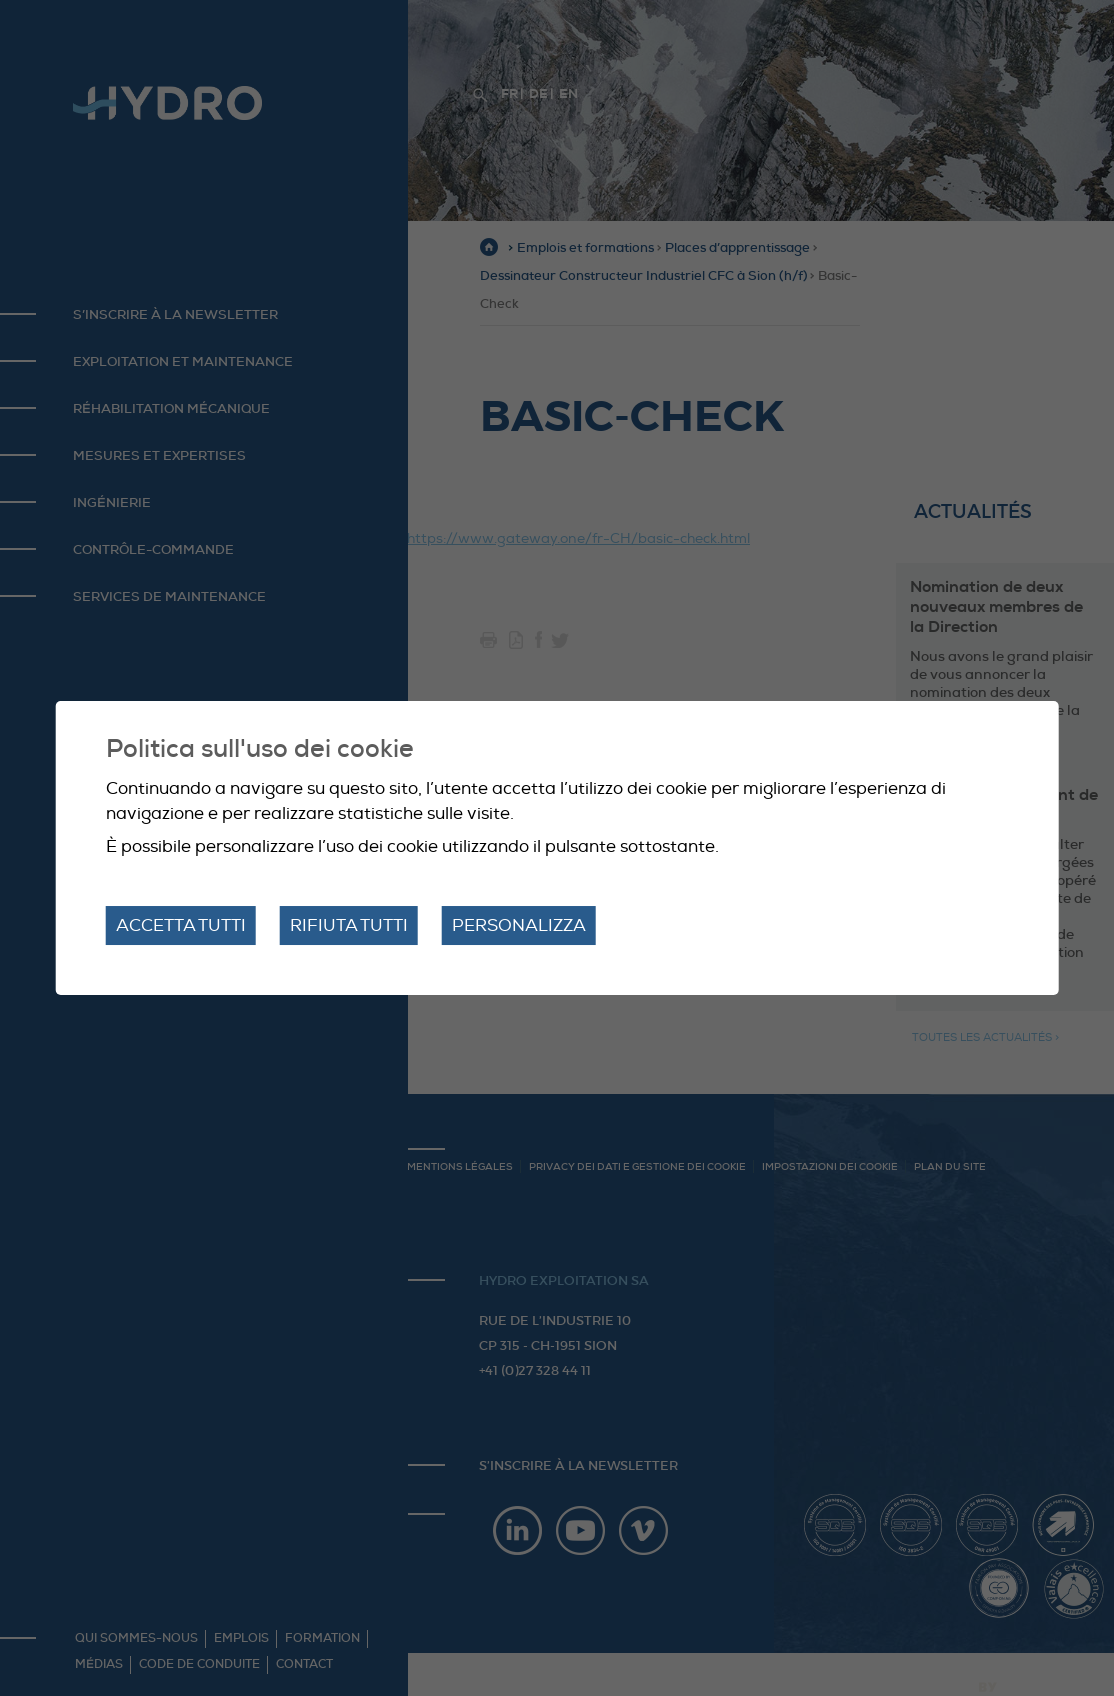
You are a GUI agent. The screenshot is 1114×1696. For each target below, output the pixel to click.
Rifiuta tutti (349, 925)
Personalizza (519, 925)
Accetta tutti (181, 925)
